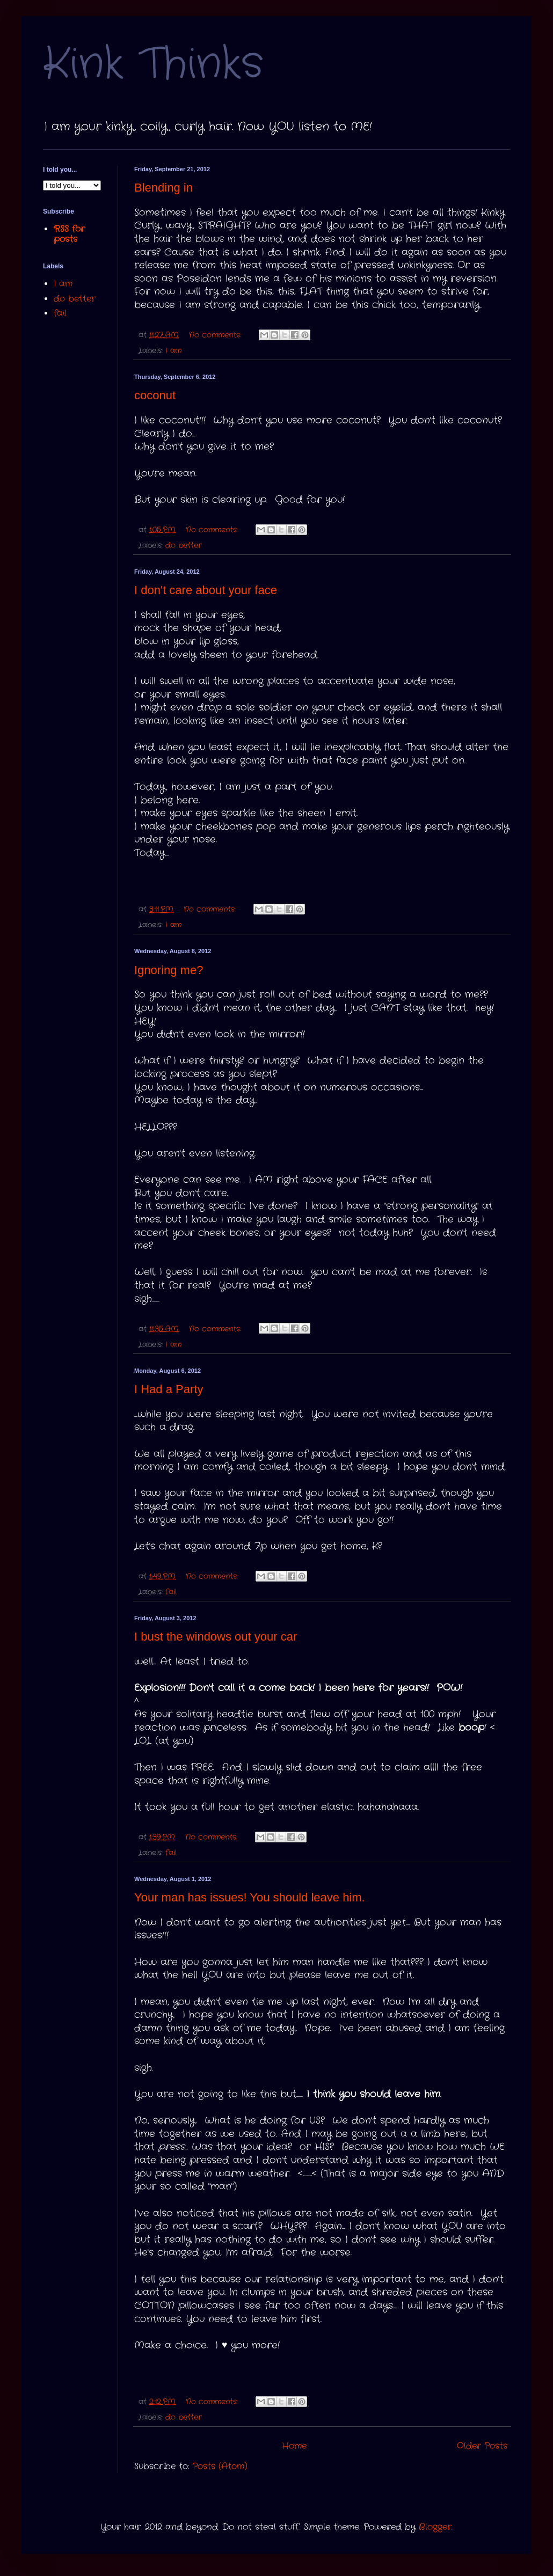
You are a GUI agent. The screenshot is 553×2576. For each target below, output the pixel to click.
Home (294, 2446)
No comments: (216, 335)
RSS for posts (69, 234)
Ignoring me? (168, 970)
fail (171, 1591)
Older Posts (482, 2446)
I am (173, 350)
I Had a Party (168, 1389)
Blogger (435, 2527)
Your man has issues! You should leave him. (249, 1897)
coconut (155, 395)
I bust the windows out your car (215, 1636)
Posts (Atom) (220, 2466)
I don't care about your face (205, 590)
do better (183, 545)
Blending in (163, 187)
